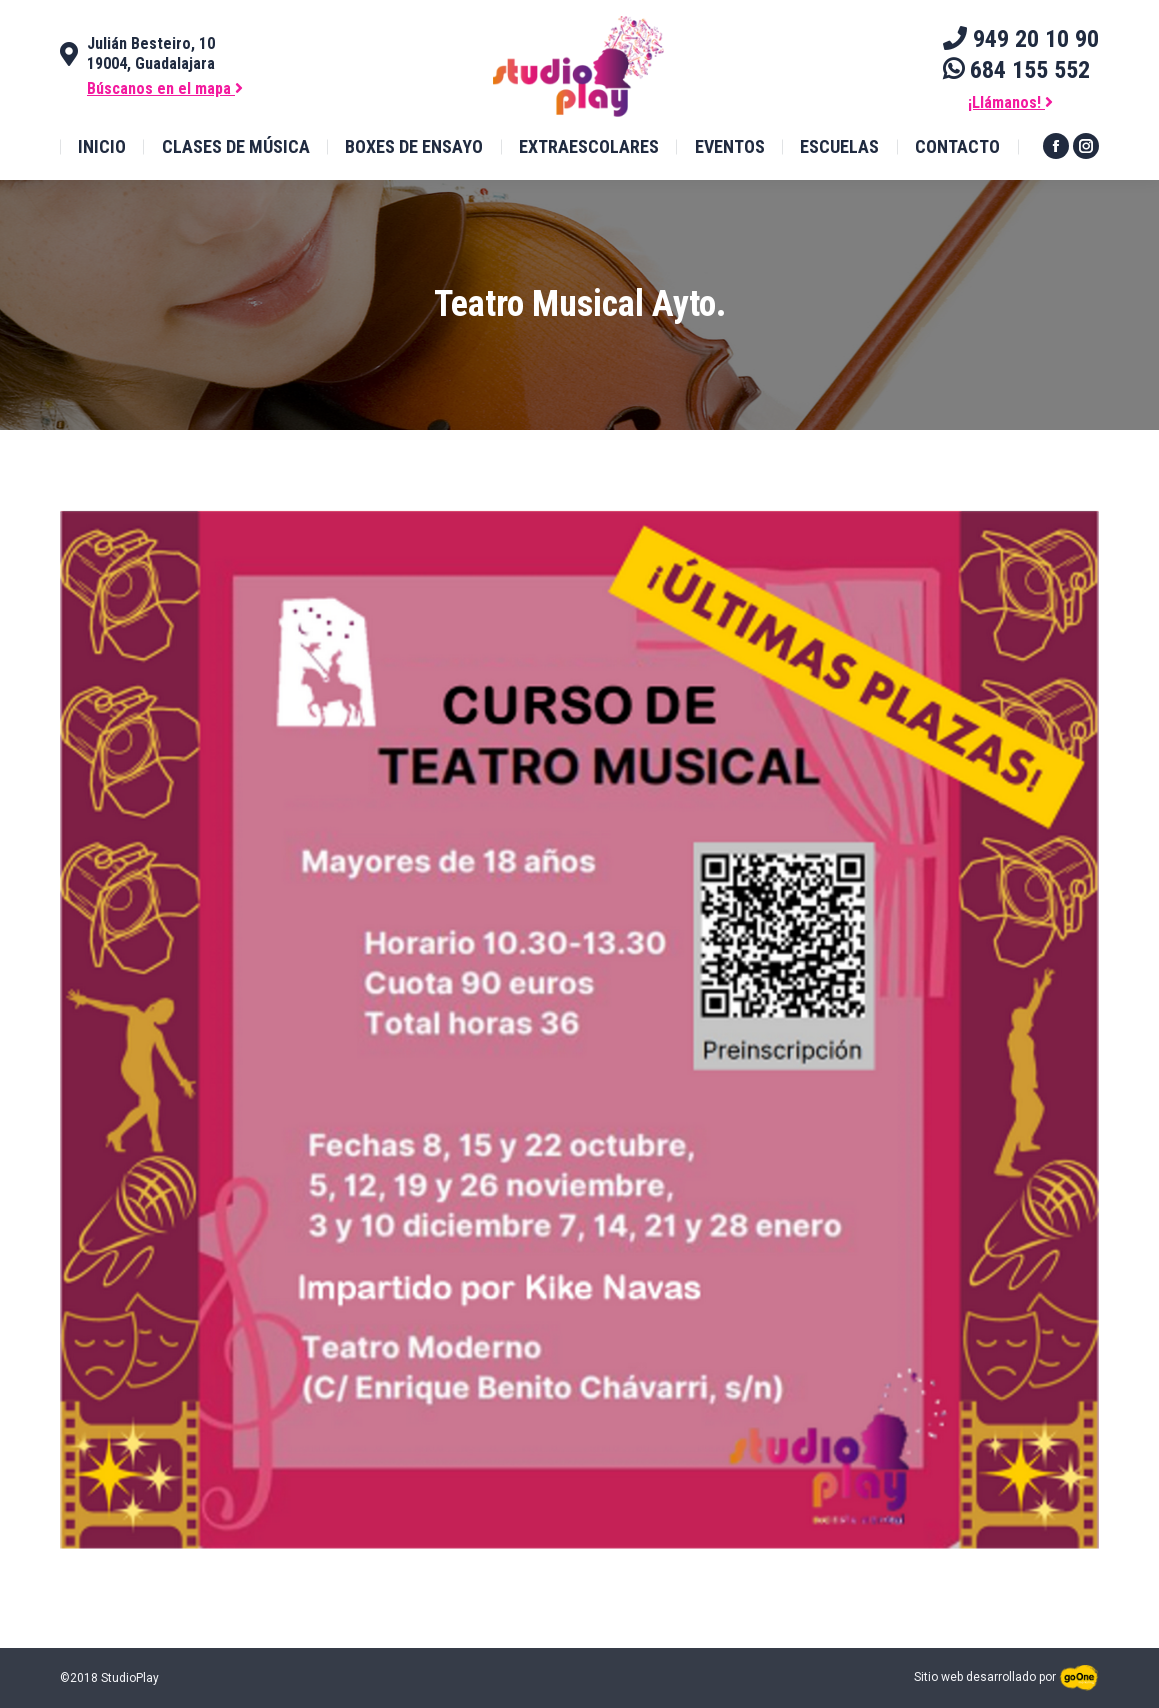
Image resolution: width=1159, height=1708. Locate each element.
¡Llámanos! (1010, 102)
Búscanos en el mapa (165, 88)
